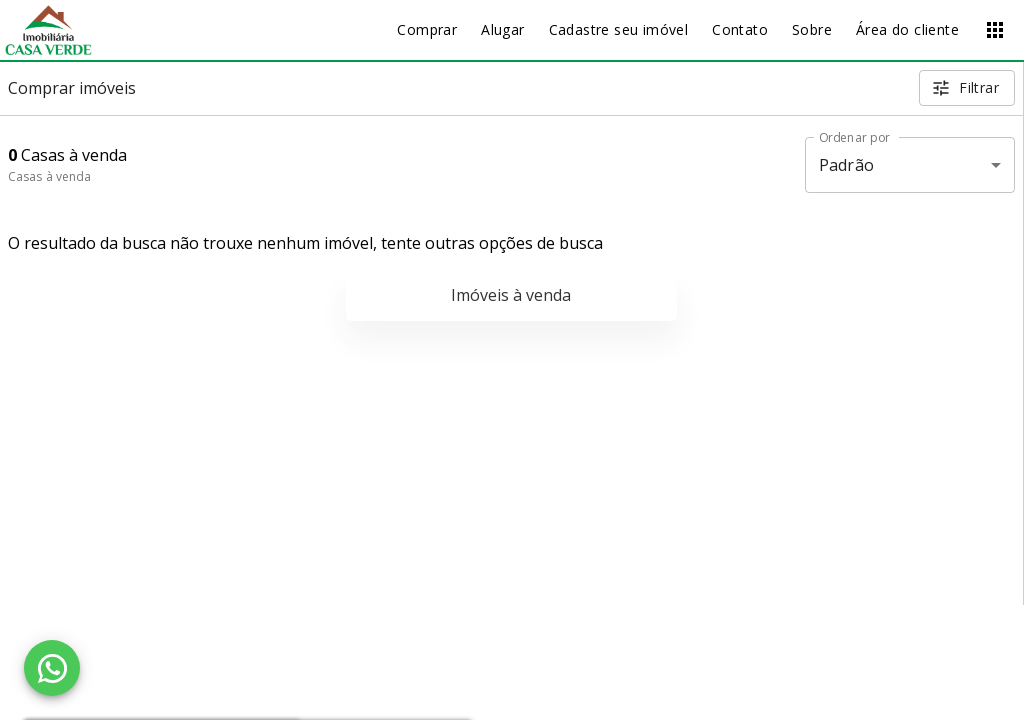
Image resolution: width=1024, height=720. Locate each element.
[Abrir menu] (995, 30)
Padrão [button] (846, 165)
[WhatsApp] (52, 668)
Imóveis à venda (511, 295)
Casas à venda (49, 176)
